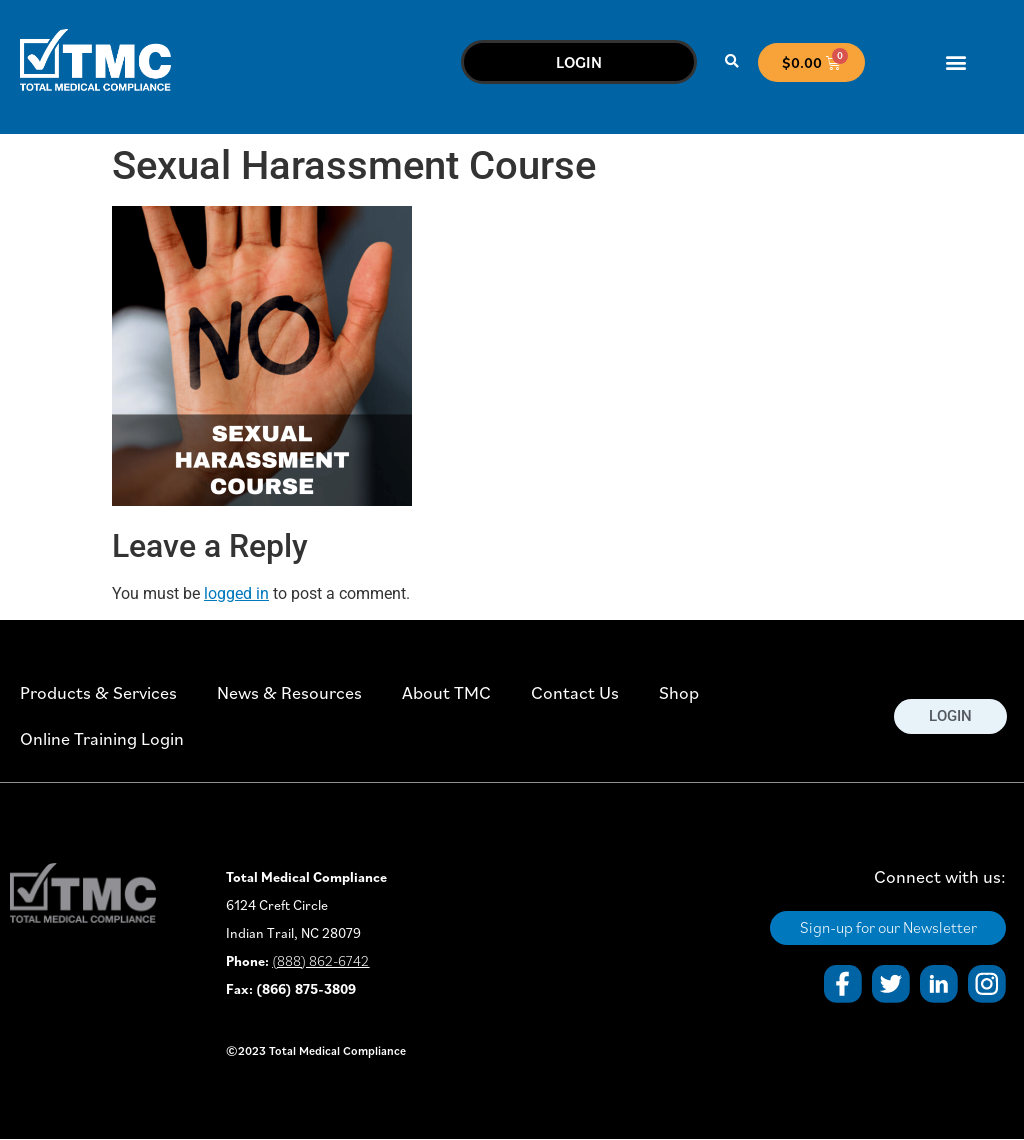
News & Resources (289, 692)
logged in (236, 593)
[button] (732, 62)
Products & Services (98, 692)
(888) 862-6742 (320, 961)
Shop (679, 692)
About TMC (446, 692)
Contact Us (575, 692)
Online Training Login (102, 738)
